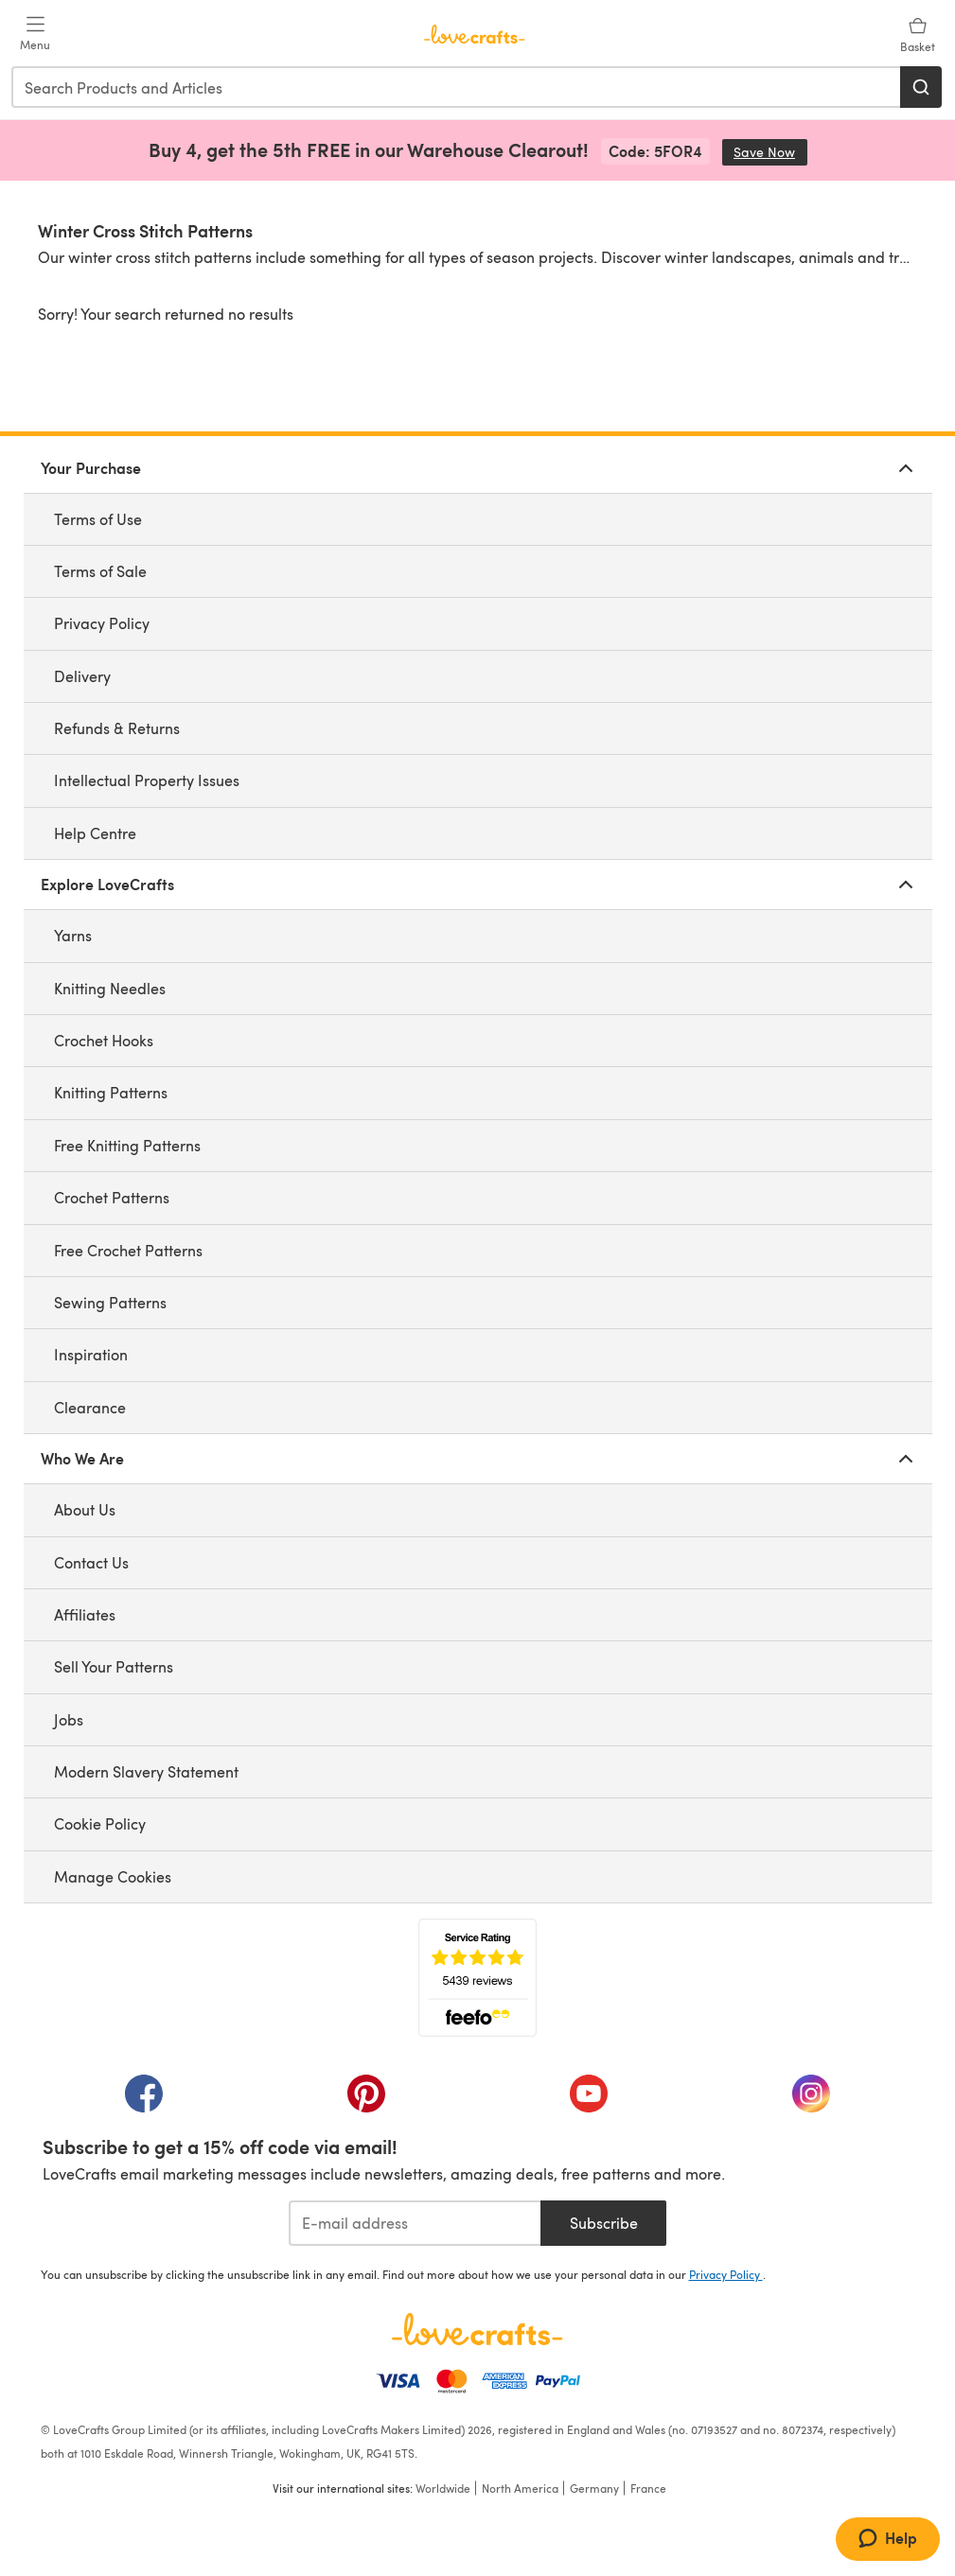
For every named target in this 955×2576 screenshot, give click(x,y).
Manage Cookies (112, 1876)
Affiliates (84, 1614)
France (648, 2488)
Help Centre (95, 833)
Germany (594, 2488)
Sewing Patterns (110, 1302)
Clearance (90, 1407)
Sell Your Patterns (113, 1666)
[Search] (921, 87)
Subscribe (604, 2223)
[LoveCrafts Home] (478, 2329)
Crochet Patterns (111, 1197)
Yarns (73, 935)
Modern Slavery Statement (146, 1771)
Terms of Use (98, 519)
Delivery (82, 676)
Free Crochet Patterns (128, 1250)
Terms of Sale (100, 571)
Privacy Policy (102, 623)
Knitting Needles (110, 988)
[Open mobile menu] (35, 34)
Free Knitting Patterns (127, 1145)
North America (520, 2488)
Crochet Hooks (103, 1040)
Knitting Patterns (111, 1092)
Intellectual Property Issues (146, 780)
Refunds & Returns (117, 728)
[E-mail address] (415, 2223)
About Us (84, 1509)
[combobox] (456, 87)
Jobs (68, 1719)
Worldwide (443, 2488)
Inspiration (91, 1354)
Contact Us (91, 1562)
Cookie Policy (100, 1823)
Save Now (770, 152)
